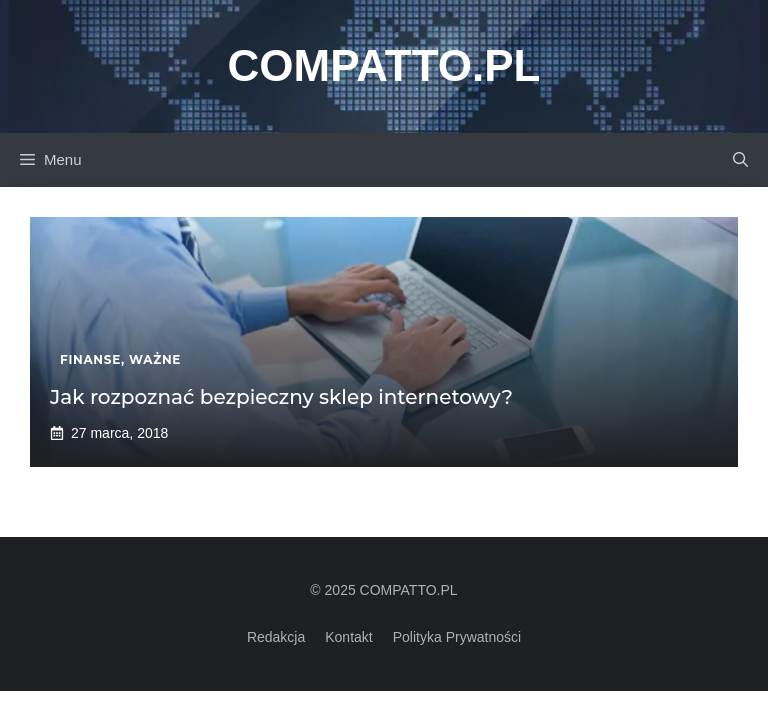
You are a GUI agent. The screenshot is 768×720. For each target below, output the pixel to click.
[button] (740, 160)
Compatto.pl (384, 65)
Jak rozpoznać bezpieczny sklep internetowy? (281, 397)
